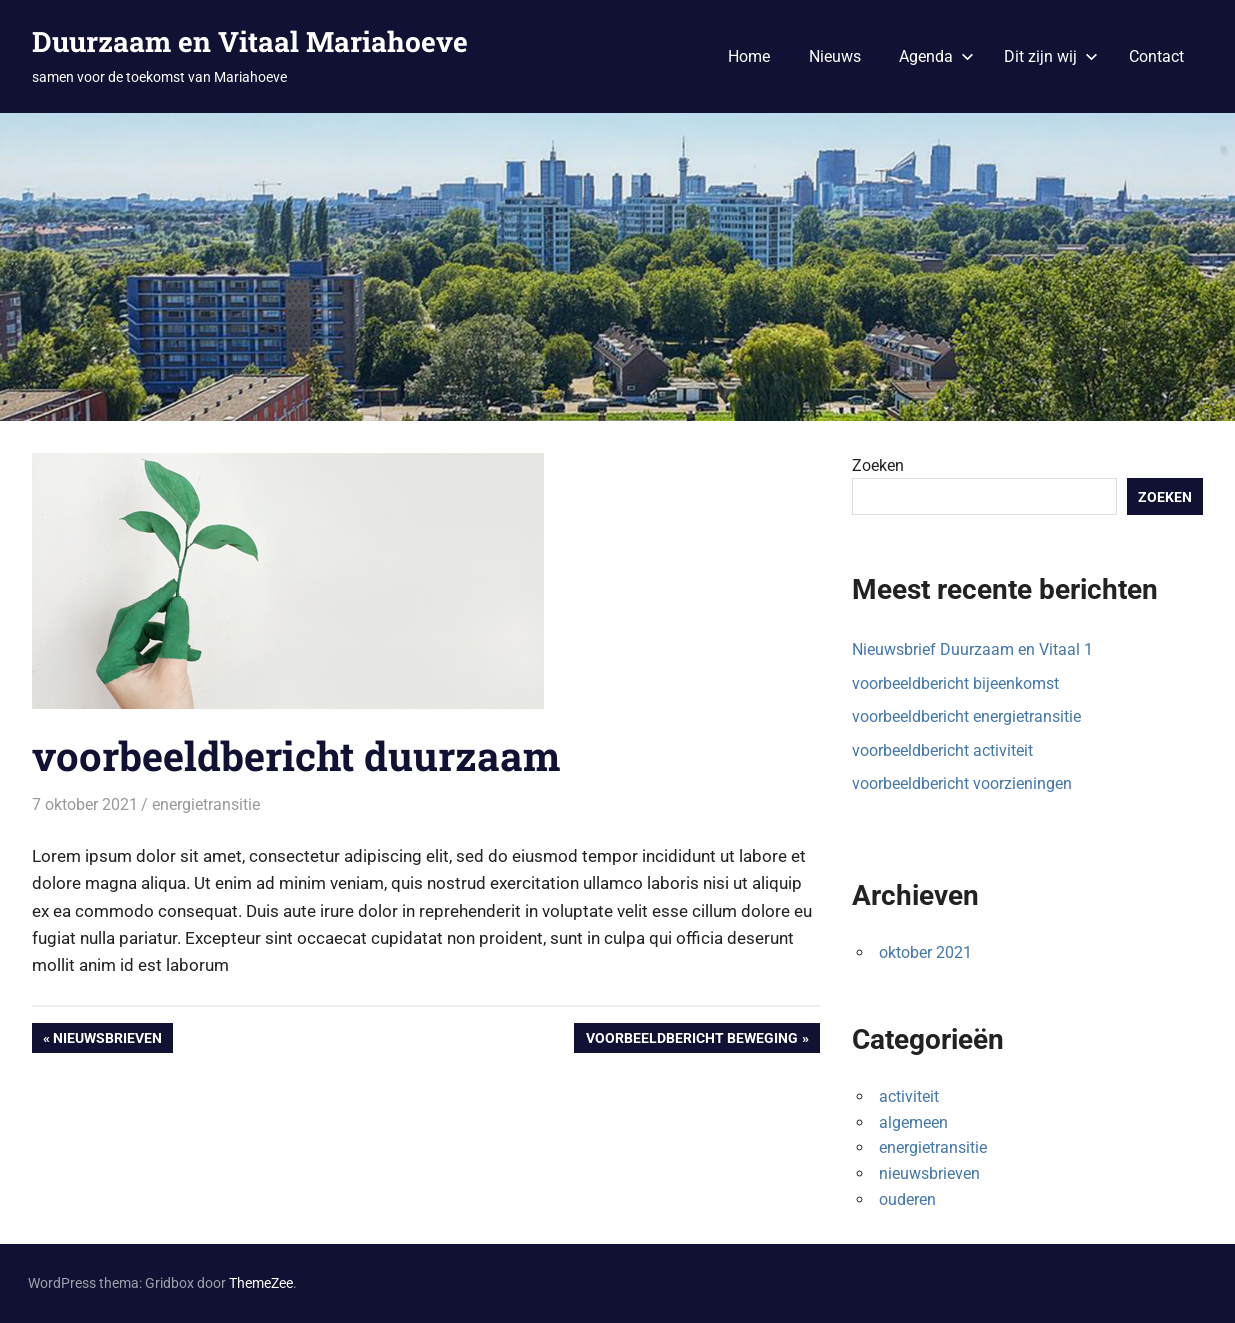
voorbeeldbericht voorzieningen (962, 783)
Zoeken (878, 465)
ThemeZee (261, 1283)
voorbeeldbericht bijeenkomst (955, 683)
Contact (1156, 56)
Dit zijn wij (1051, 56)
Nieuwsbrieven (107, 1040)
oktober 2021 (925, 952)
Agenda (936, 56)
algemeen (913, 1122)
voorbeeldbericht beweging (691, 1040)
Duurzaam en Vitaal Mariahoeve (250, 41)
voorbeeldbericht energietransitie (966, 716)
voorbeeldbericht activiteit (942, 750)
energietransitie (206, 804)
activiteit (909, 1096)
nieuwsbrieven (929, 1173)
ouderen (907, 1199)
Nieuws (835, 56)
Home (749, 56)
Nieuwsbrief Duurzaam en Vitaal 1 (972, 649)
